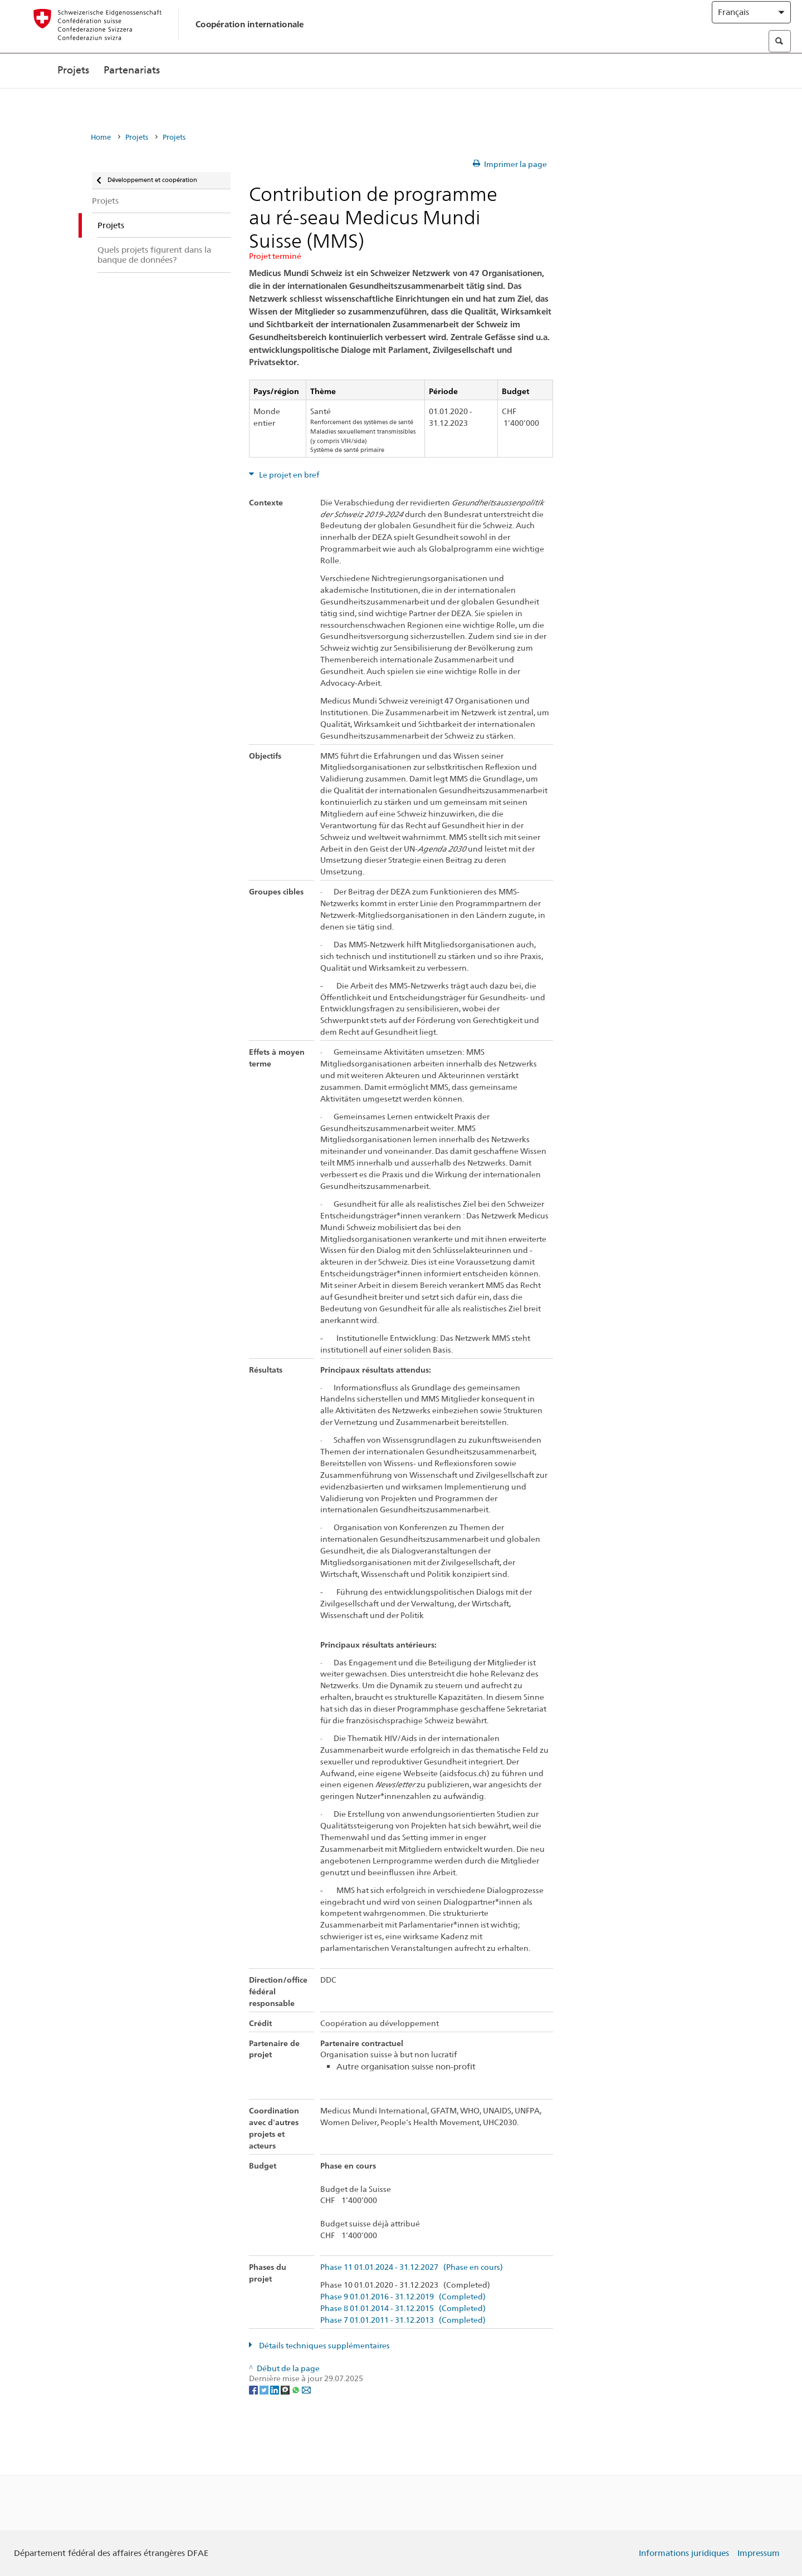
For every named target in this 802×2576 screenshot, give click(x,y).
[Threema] (286, 2389)
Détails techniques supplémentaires (323, 2345)
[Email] (306, 2389)
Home (101, 137)
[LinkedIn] (275, 2389)
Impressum (758, 2553)
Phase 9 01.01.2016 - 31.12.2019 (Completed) (403, 2297)
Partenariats (132, 93)
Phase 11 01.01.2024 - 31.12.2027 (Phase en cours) (411, 2267)
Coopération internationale (249, 35)
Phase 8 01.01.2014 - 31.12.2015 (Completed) (403, 2308)
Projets (73, 93)
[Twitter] (265, 2389)
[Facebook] (254, 2389)
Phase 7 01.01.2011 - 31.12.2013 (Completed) (403, 2320)
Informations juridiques (684, 2553)
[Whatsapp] (296, 2389)
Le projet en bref (288, 474)
